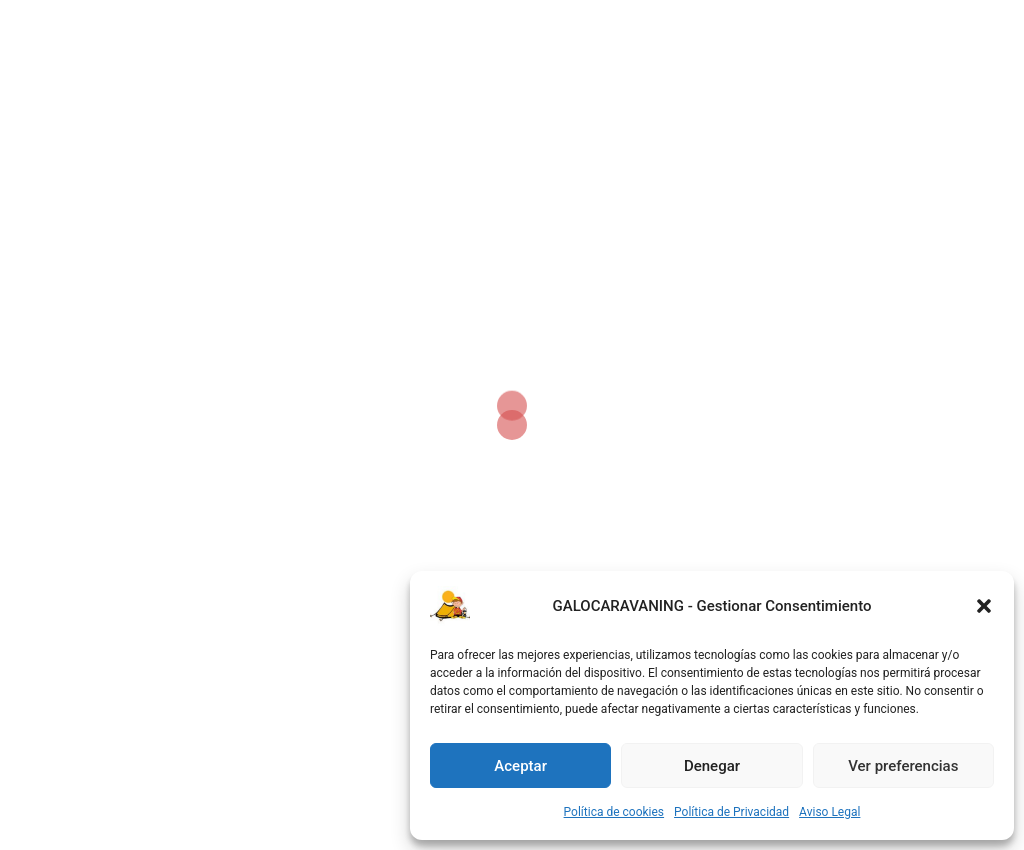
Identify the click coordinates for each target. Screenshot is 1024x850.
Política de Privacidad (731, 812)
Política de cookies (614, 812)
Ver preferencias (903, 766)
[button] (984, 606)
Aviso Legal (829, 812)
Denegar (712, 766)
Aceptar (520, 766)
